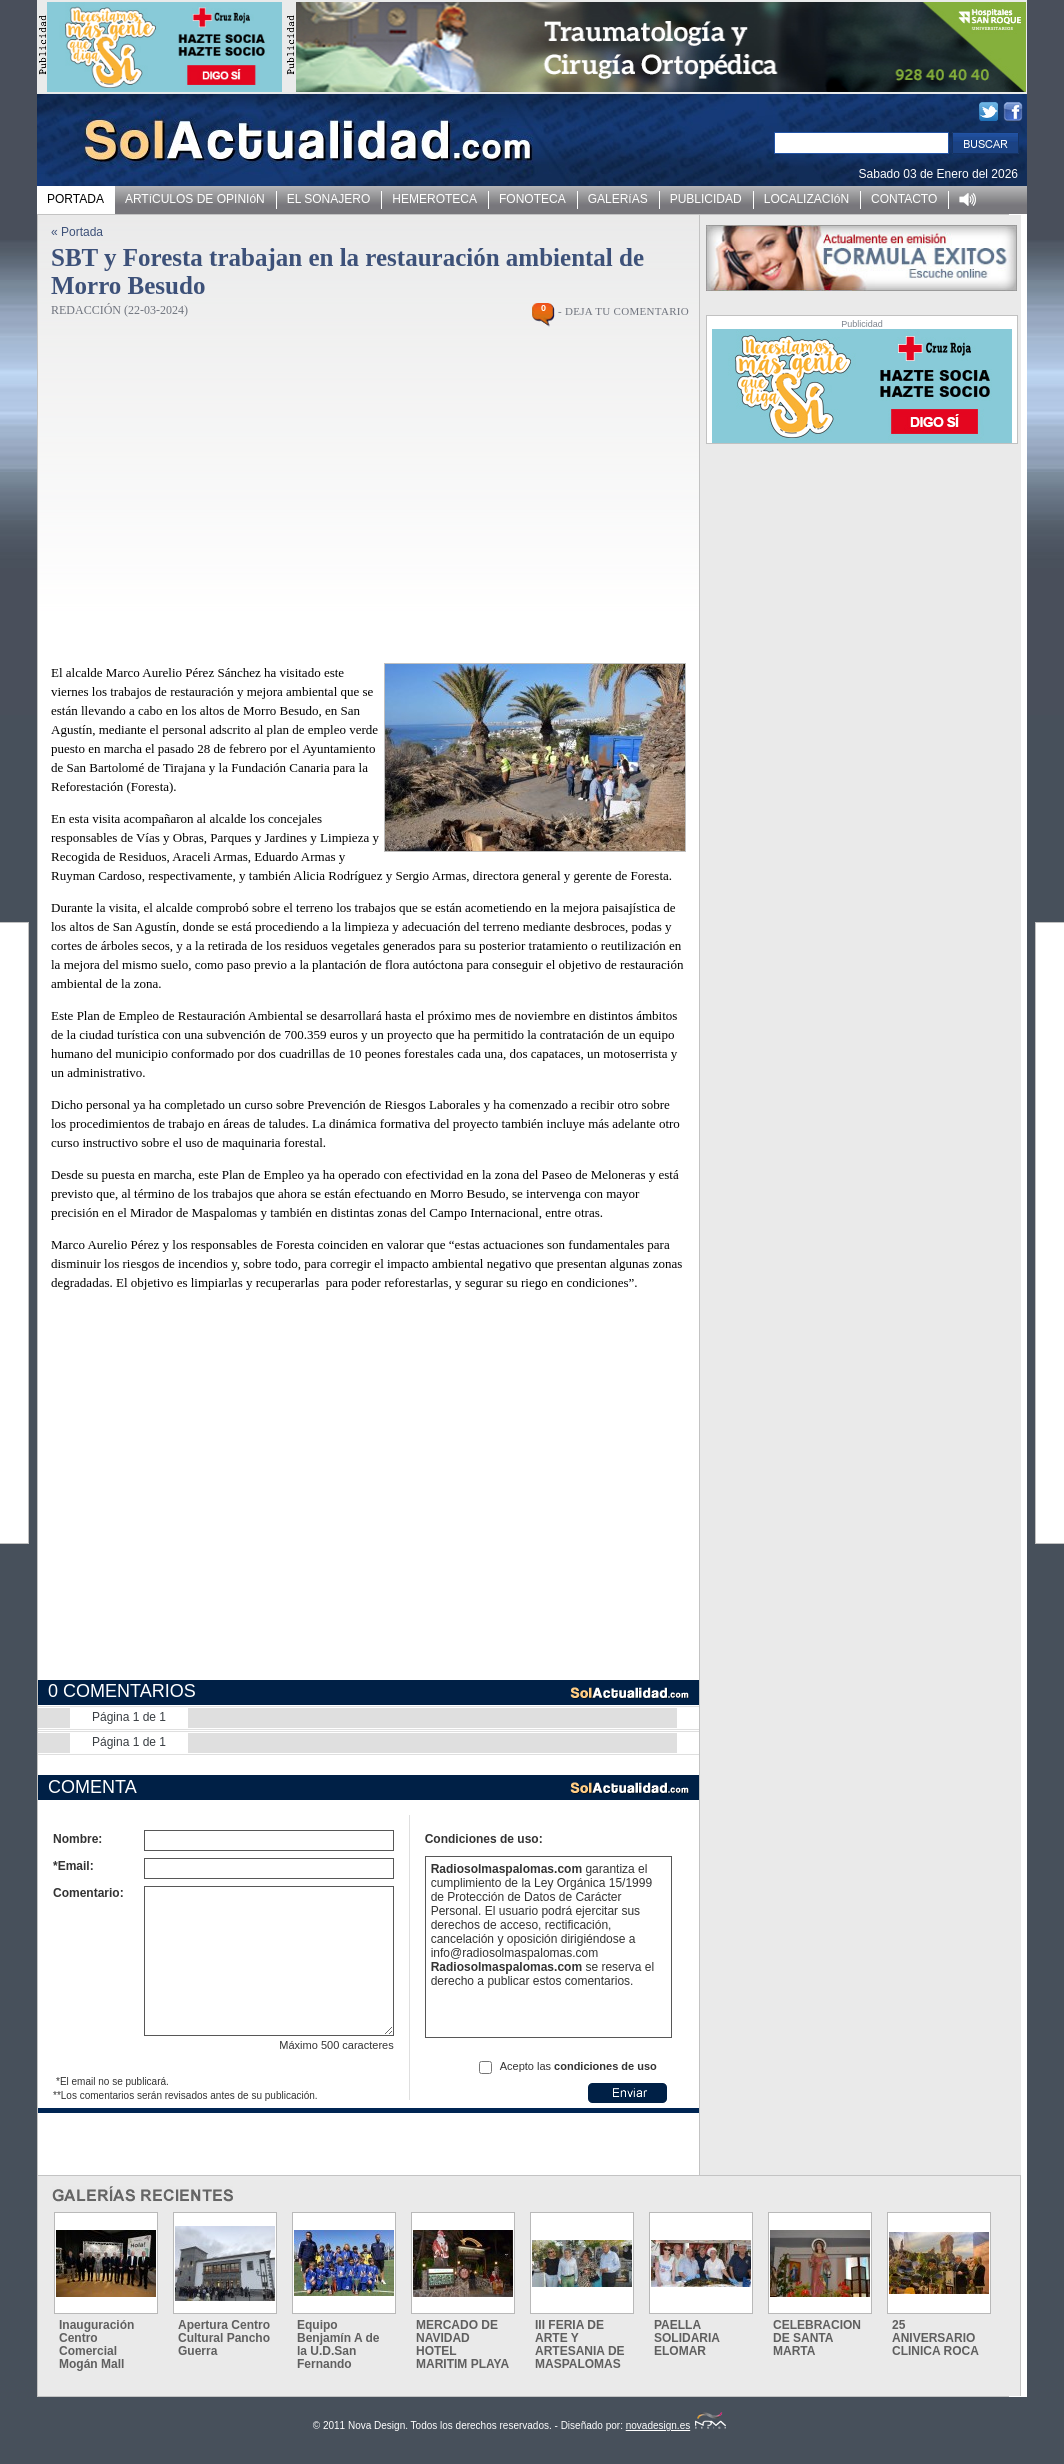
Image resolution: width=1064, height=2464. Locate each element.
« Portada (77, 232)
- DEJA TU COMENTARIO (623, 311)
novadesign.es (676, 2425)
